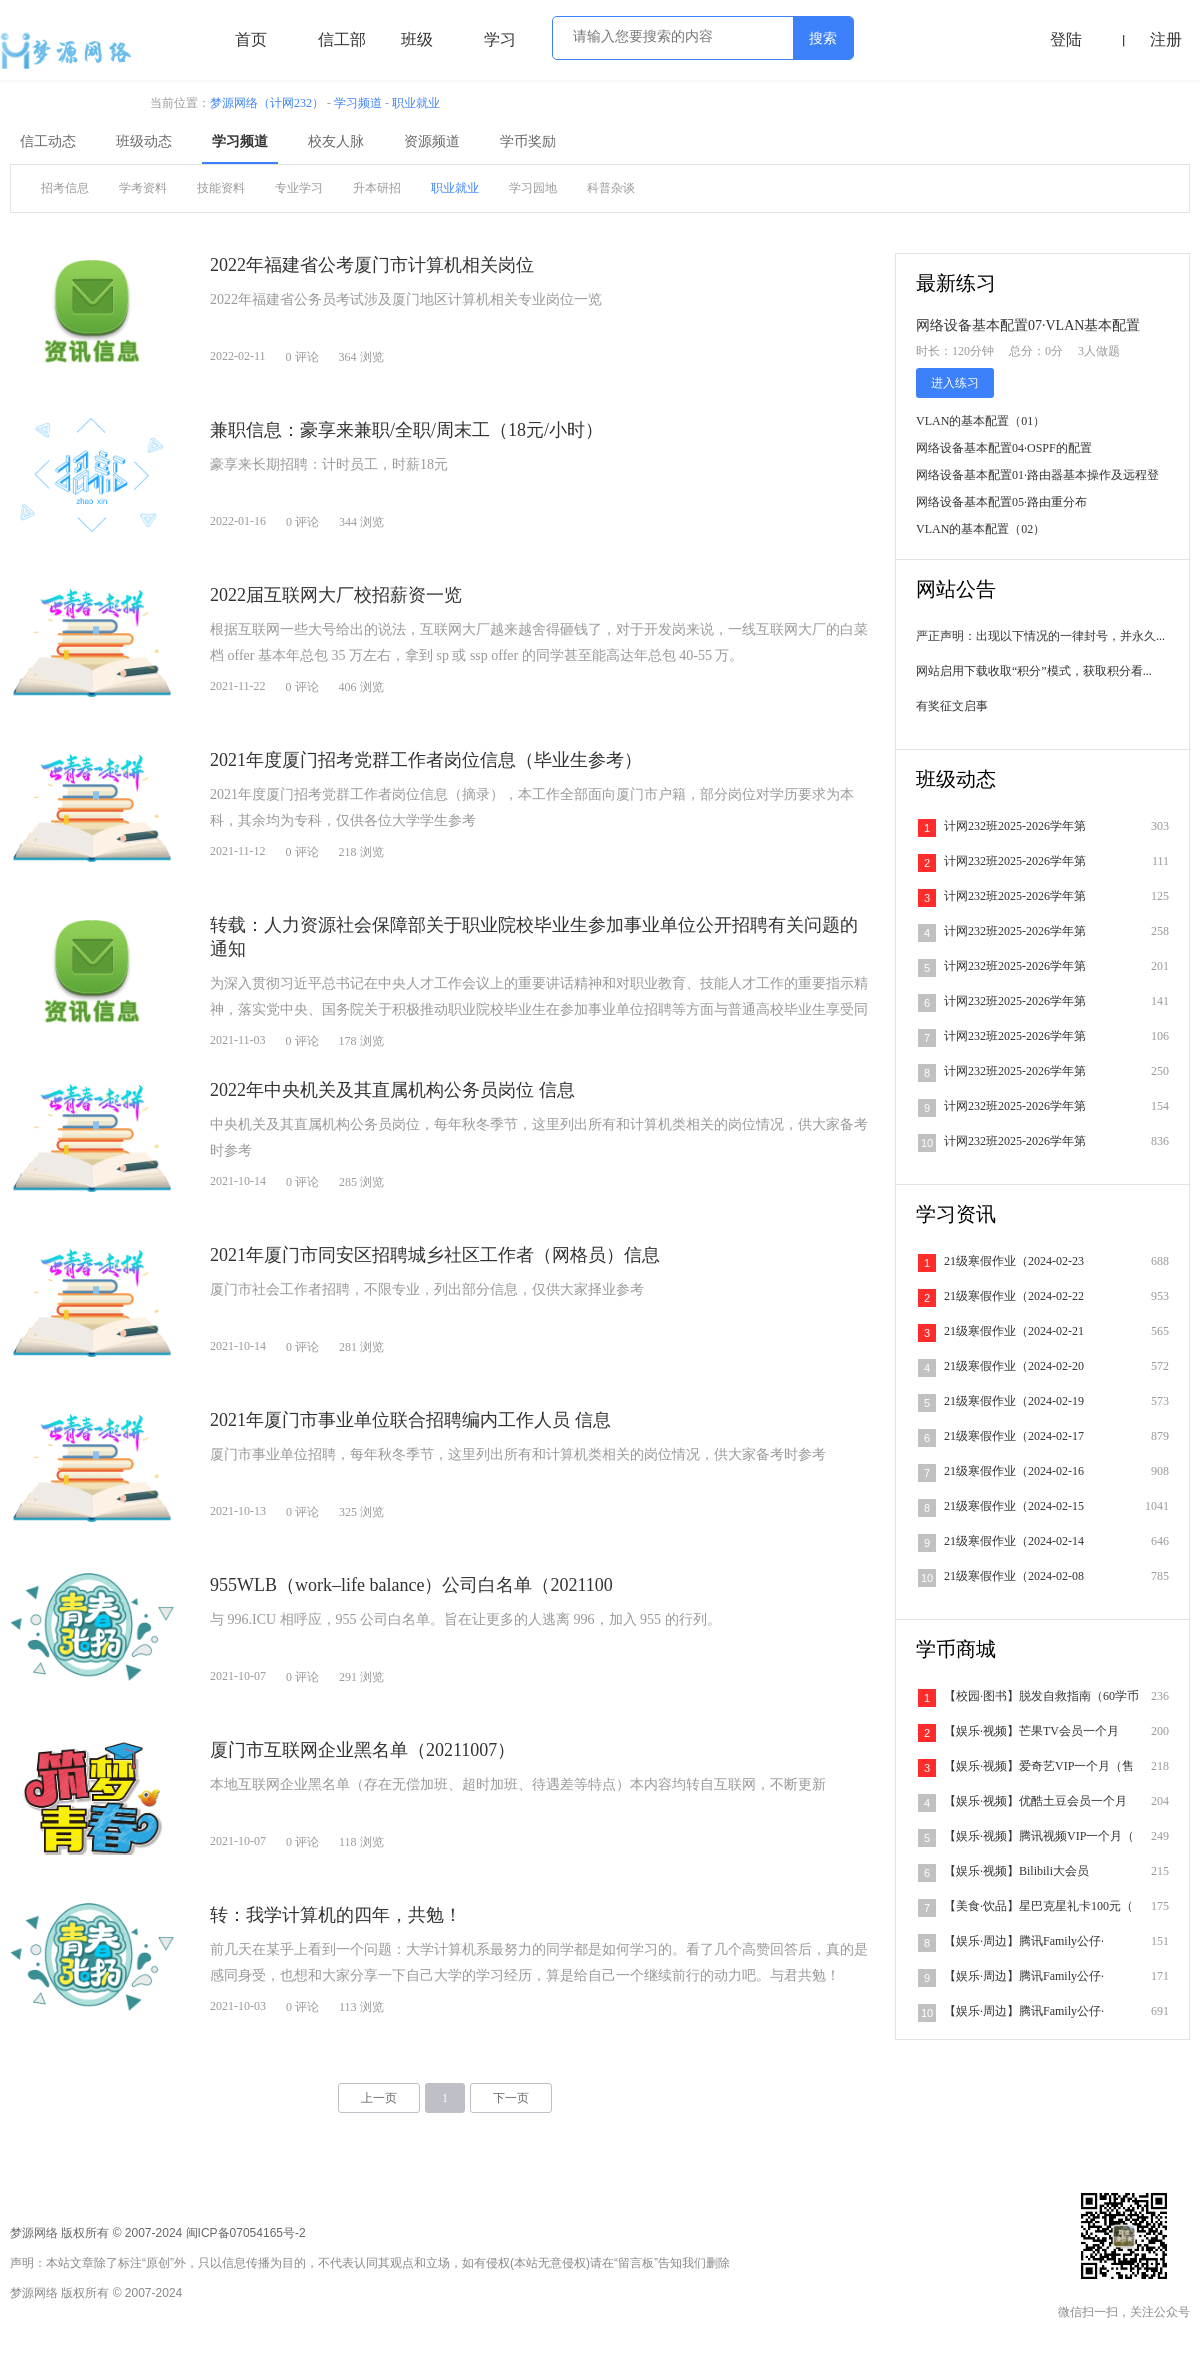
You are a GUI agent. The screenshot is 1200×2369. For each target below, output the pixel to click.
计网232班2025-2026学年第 (1015, 826)
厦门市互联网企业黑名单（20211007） (362, 1750)
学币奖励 (528, 141)
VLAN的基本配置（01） (980, 421)
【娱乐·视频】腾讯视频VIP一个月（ (1039, 1836)
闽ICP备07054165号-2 (246, 2233)
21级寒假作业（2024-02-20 (1014, 1366)
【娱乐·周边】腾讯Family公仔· (1024, 1941)
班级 (417, 39)
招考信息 (65, 188)
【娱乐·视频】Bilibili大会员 (1016, 1871)
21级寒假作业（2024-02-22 (1014, 1296)
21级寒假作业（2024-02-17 (1014, 1436)
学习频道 (358, 103)
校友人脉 (336, 141)
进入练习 (955, 383)
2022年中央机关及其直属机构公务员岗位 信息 (392, 1090)
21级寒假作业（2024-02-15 (1014, 1506)
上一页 (379, 2098)
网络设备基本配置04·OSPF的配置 (1004, 448)
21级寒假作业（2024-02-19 (1014, 1401)
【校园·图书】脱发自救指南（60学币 (1041, 1696)
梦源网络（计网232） (267, 103)
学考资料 (143, 188)
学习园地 (533, 188)
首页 (251, 39)
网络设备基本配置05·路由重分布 (1001, 502)
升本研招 (377, 188)
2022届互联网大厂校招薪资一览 (336, 595)
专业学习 (299, 188)
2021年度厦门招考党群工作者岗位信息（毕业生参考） (426, 760)
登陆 (1066, 39)
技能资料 (221, 188)
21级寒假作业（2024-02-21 (1014, 1331)
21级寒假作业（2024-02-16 (1014, 1471)
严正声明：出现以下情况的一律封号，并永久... (1040, 636)
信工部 (342, 39)
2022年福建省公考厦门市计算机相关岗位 (372, 265)
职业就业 (416, 103)
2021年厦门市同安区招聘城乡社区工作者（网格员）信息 (435, 1255)
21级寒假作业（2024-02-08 (1014, 1576)
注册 (1166, 39)
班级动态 (144, 141)
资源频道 (432, 141)
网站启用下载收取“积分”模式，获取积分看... (1034, 671)
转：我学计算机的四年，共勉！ (336, 1915)
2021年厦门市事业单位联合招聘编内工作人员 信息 (410, 1420)
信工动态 (48, 141)
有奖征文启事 (952, 706)
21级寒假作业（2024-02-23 (1014, 1261)
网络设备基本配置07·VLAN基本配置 (1028, 325)
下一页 (511, 2098)
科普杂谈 (611, 188)
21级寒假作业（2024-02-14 (1014, 1541)
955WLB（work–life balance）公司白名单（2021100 (411, 1585)
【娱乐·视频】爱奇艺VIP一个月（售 (1039, 1766)
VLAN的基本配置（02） (980, 529)
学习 (500, 39)
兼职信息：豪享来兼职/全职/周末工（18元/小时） (406, 430)
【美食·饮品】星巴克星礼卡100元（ (1038, 1906)
